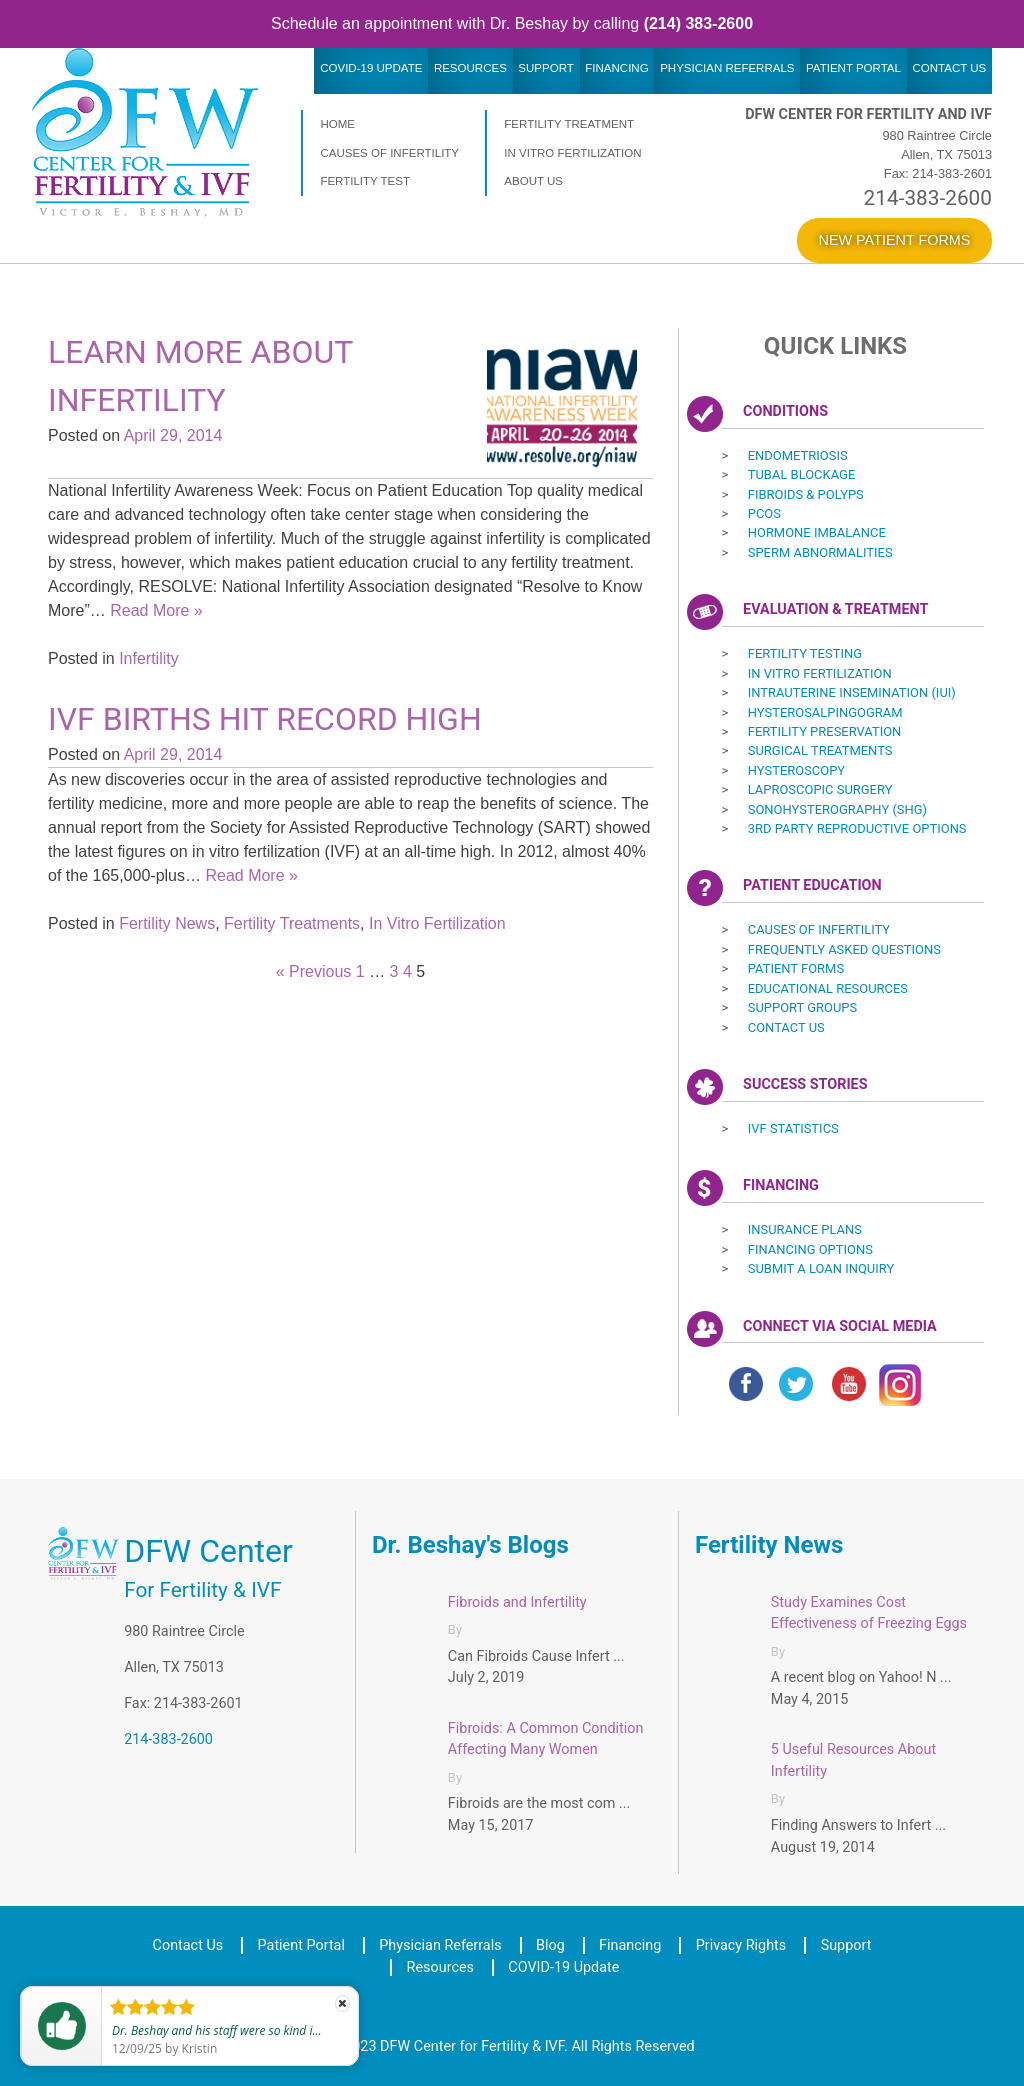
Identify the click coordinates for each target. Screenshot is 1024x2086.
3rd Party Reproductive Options (857, 828)
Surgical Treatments (820, 750)
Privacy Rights (741, 1945)
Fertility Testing (805, 653)
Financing (616, 68)
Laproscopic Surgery (820, 789)
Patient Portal (853, 68)
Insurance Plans (805, 1229)
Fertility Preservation (825, 731)
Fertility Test (365, 181)
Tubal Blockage (802, 474)
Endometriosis (798, 455)
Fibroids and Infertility (517, 1602)
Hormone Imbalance (817, 532)
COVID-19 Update (371, 68)
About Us (533, 181)
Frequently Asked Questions (844, 949)
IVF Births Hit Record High (265, 719)
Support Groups (803, 1007)
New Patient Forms (895, 240)
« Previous (314, 971)
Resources (470, 68)
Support (545, 68)
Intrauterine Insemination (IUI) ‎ (853, 692)
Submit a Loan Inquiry (821, 1268)
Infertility (149, 658)
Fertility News (167, 923)
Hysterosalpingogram (825, 712)
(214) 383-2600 (698, 23)
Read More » (156, 610)
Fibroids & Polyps (806, 494)
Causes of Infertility (389, 153)
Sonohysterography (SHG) (837, 809)
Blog (550, 1945)
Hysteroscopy (796, 770)
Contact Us (949, 68)
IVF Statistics (793, 1128)
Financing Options (810, 1249)
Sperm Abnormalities (820, 552)
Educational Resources (828, 988)
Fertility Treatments (292, 923)
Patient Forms (796, 968)
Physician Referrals (727, 68)
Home (337, 124)
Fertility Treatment (569, 124)
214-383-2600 (928, 198)
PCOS (764, 513)
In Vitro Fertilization (572, 153)
